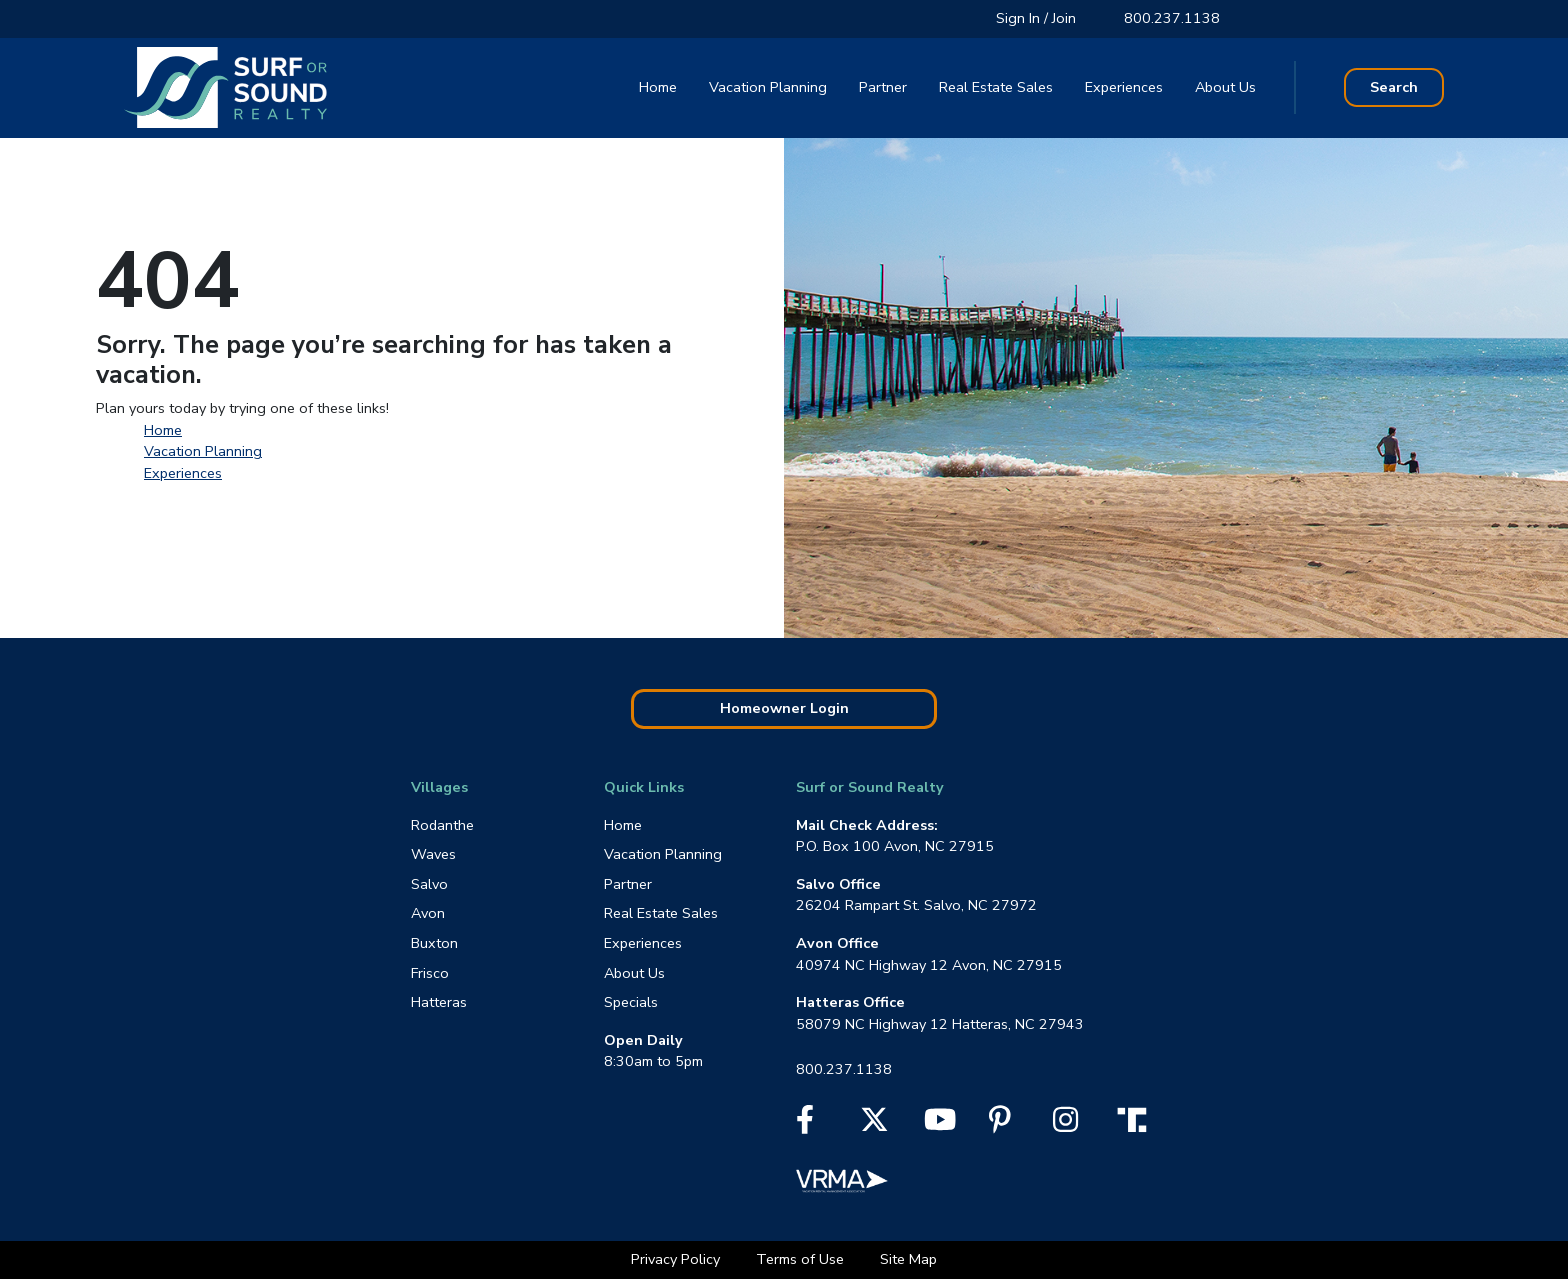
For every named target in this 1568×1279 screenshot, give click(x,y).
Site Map (908, 1259)
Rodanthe (442, 825)
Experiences (1124, 87)
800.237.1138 (1172, 18)
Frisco (430, 973)
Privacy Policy (677, 1259)
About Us (1225, 87)
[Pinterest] (1000, 1125)
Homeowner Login (784, 708)
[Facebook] (805, 1125)
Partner (883, 87)
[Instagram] (1065, 1125)
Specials (631, 1002)
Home (658, 87)
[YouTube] (940, 1125)
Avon (428, 913)
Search (1394, 87)
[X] (874, 1125)
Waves (433, 854)
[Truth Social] (1137, 1119)
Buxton (434, 943)
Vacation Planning (768, 87)
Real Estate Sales (996, 87)
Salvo (429, 884)
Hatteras (439, 1002)
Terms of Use (802, 1259)
